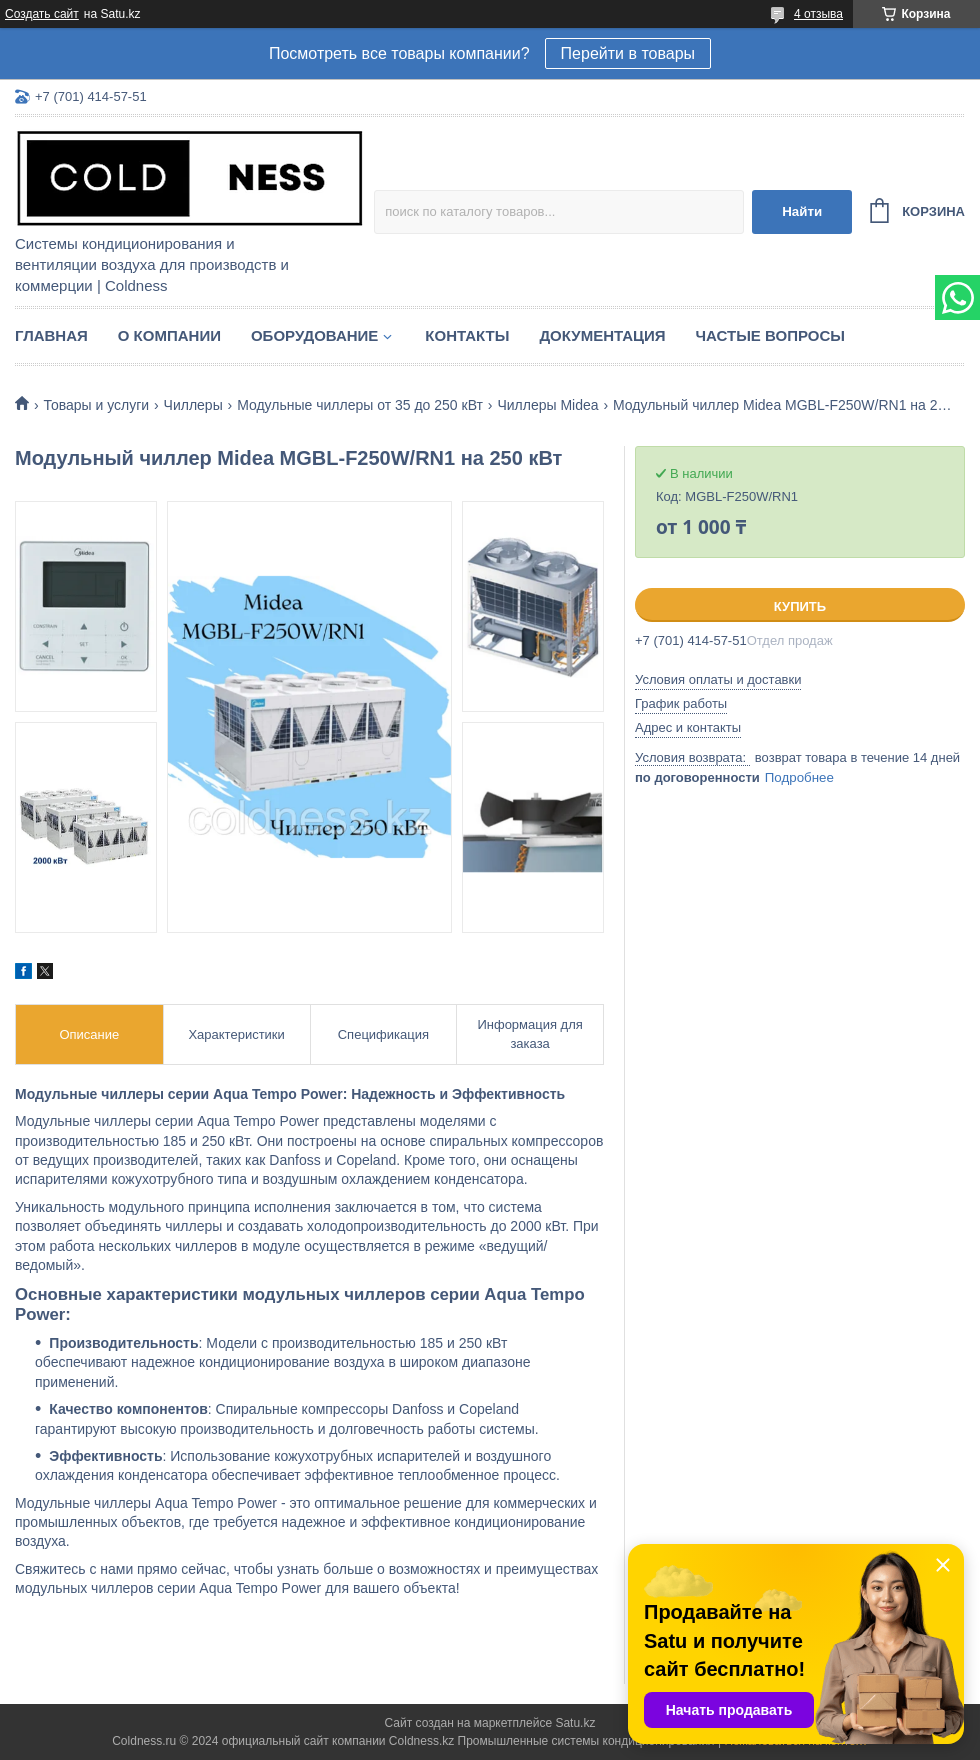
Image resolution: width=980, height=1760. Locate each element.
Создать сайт (42, 14)
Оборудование (314, 335)
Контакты (467, 335)
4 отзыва (818, 14)
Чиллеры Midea (547, 405)
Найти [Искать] (802, 211)
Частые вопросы (770, 335)
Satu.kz (575, 1723)
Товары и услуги (96, 405)
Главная (51, 335)
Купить (800, 606)
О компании (169, 335)
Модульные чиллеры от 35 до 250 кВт (360, 405)
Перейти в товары (628, 53)
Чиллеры (193, 405)
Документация (602, 335)
